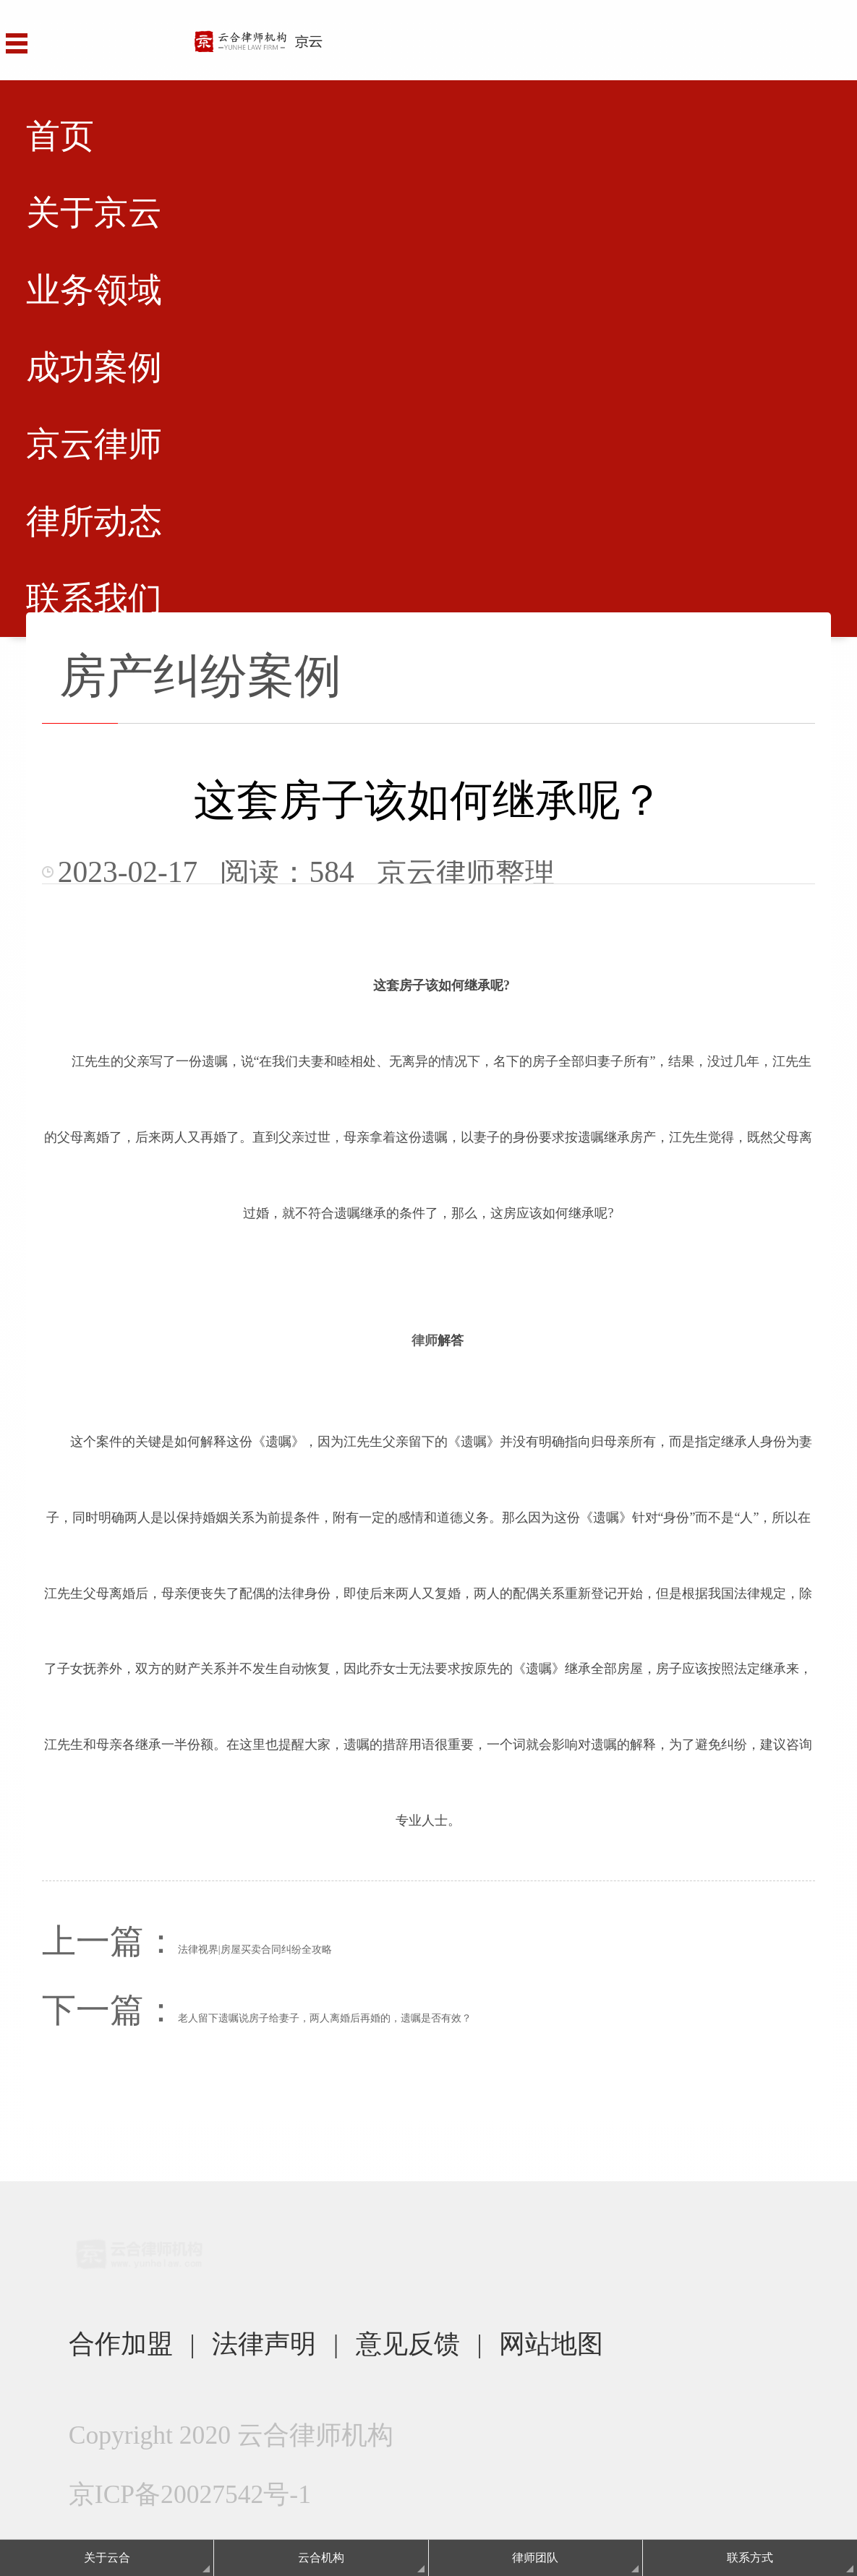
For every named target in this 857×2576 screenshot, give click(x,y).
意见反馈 (408, 2343)
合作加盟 (121, 2343)
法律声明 (264, 2343)
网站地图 (551, 2343)
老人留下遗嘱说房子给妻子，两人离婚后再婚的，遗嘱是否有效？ (325, 2018)
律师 (425, 1340)
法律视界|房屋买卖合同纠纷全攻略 (255, 1949)
